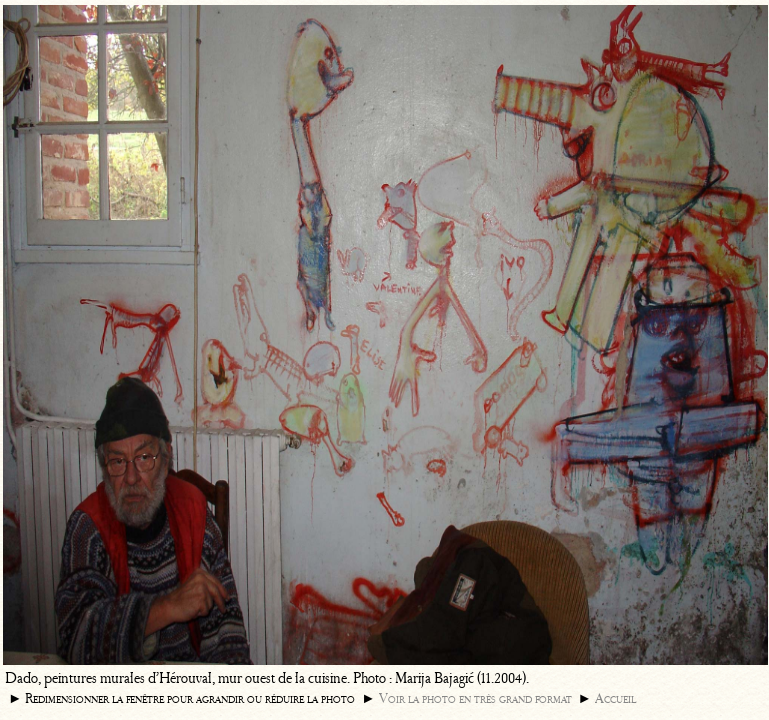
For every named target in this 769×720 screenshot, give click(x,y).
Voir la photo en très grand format (475, 698)
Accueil (615, 698)
